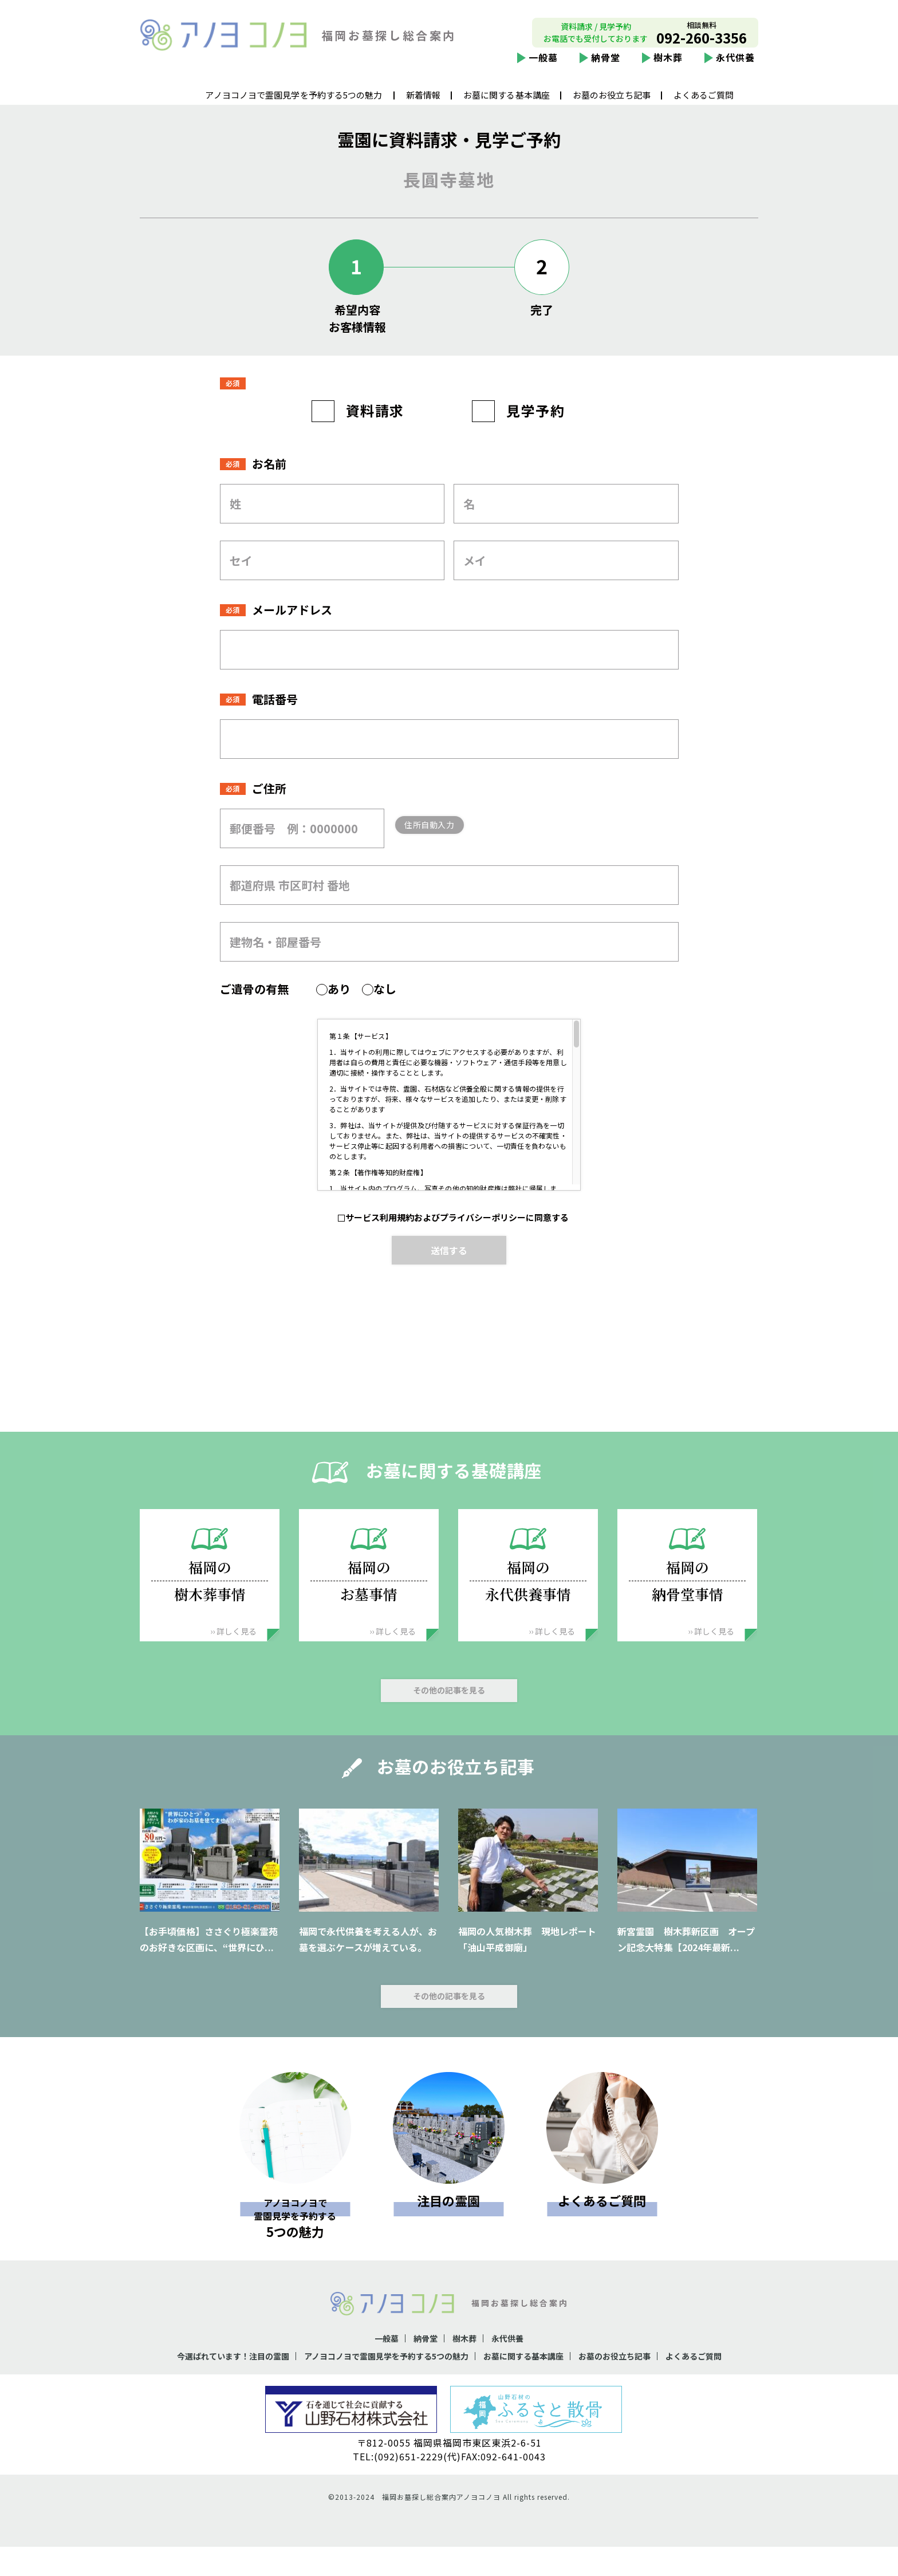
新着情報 (423, 104)
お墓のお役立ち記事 (612, 104)
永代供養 (735, 66)
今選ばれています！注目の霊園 (206, 2384)
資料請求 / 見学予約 (596, 35)
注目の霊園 (448, 2229)
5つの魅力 (295, 2245)
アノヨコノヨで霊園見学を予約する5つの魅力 (293, 104)
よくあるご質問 (704, 104)
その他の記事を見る (449, 1719)
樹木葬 (668, 66)
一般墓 (543, 66)
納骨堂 (605, 66)
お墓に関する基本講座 (506, 104)
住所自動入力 (448, 853)
